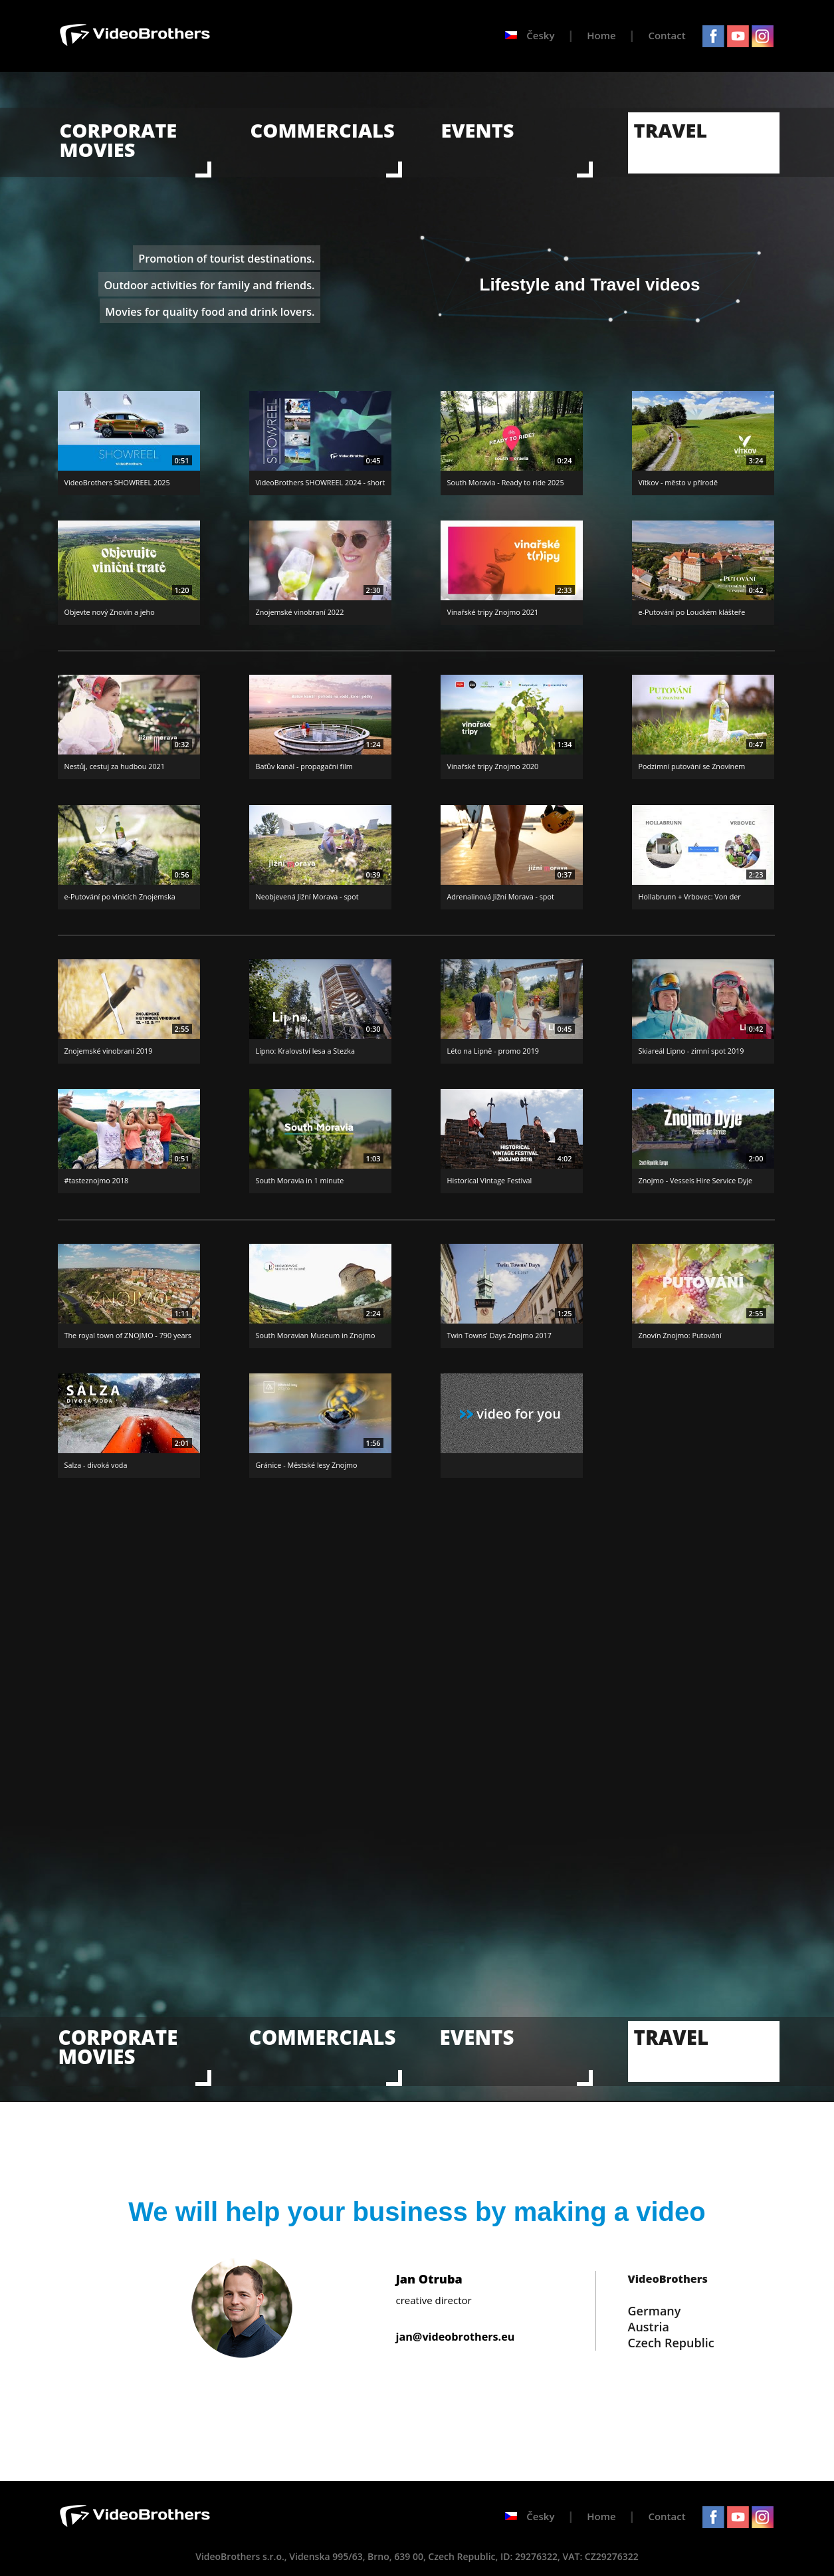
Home (601, 35)
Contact (666, 35)
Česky (529, 35)
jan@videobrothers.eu (455, 2336)
